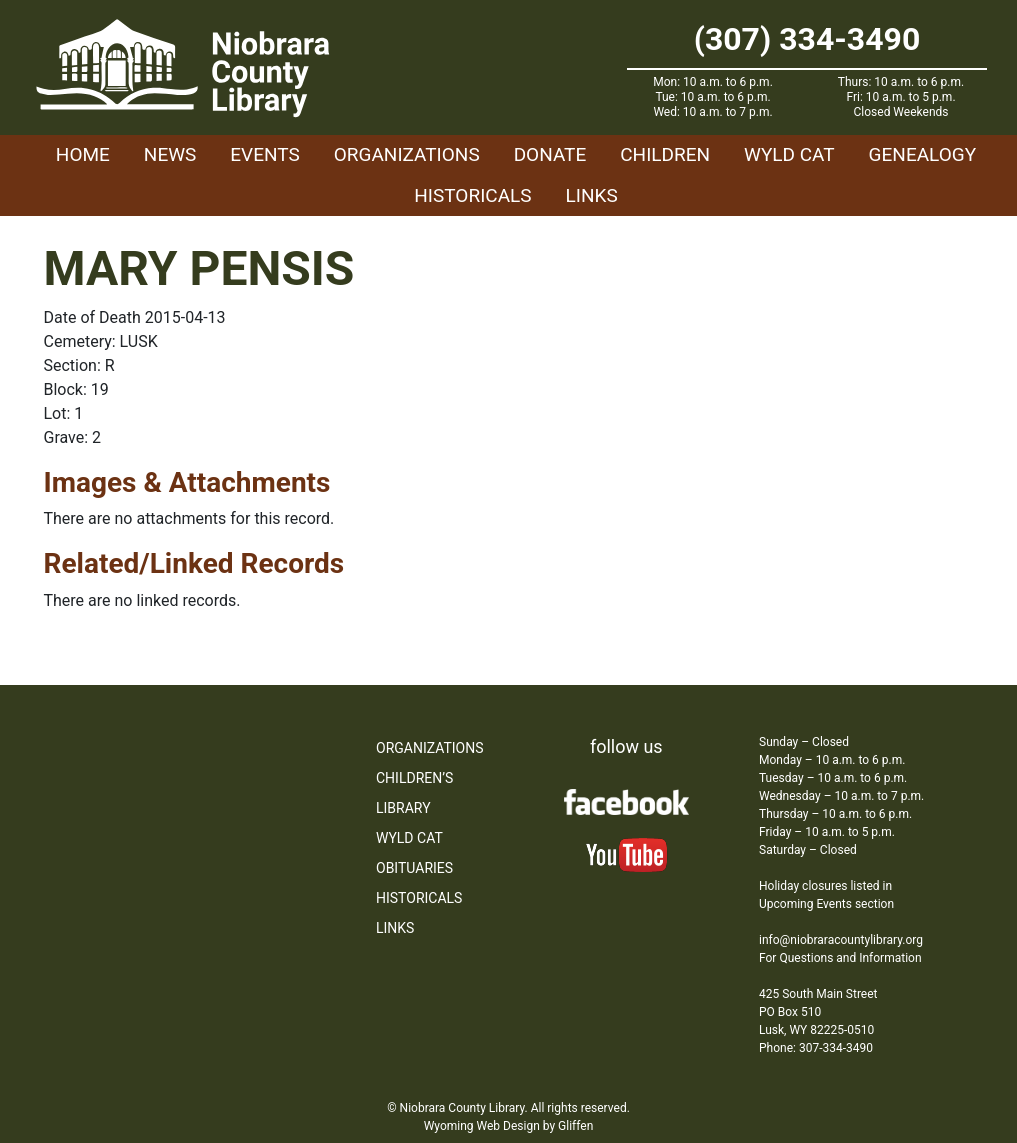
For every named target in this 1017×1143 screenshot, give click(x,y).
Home (83, 154)
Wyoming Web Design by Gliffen (509, 1126)
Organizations (407, 154)
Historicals (472, 195)
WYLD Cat (789, 154)
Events (264, 154)
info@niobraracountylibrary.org (841, 940)
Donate (550, 154)
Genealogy (923, 154)
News (170, 154)
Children (665, 154)
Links (592, 195)
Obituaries (414, 868)
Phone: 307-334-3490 (816, 1048)
